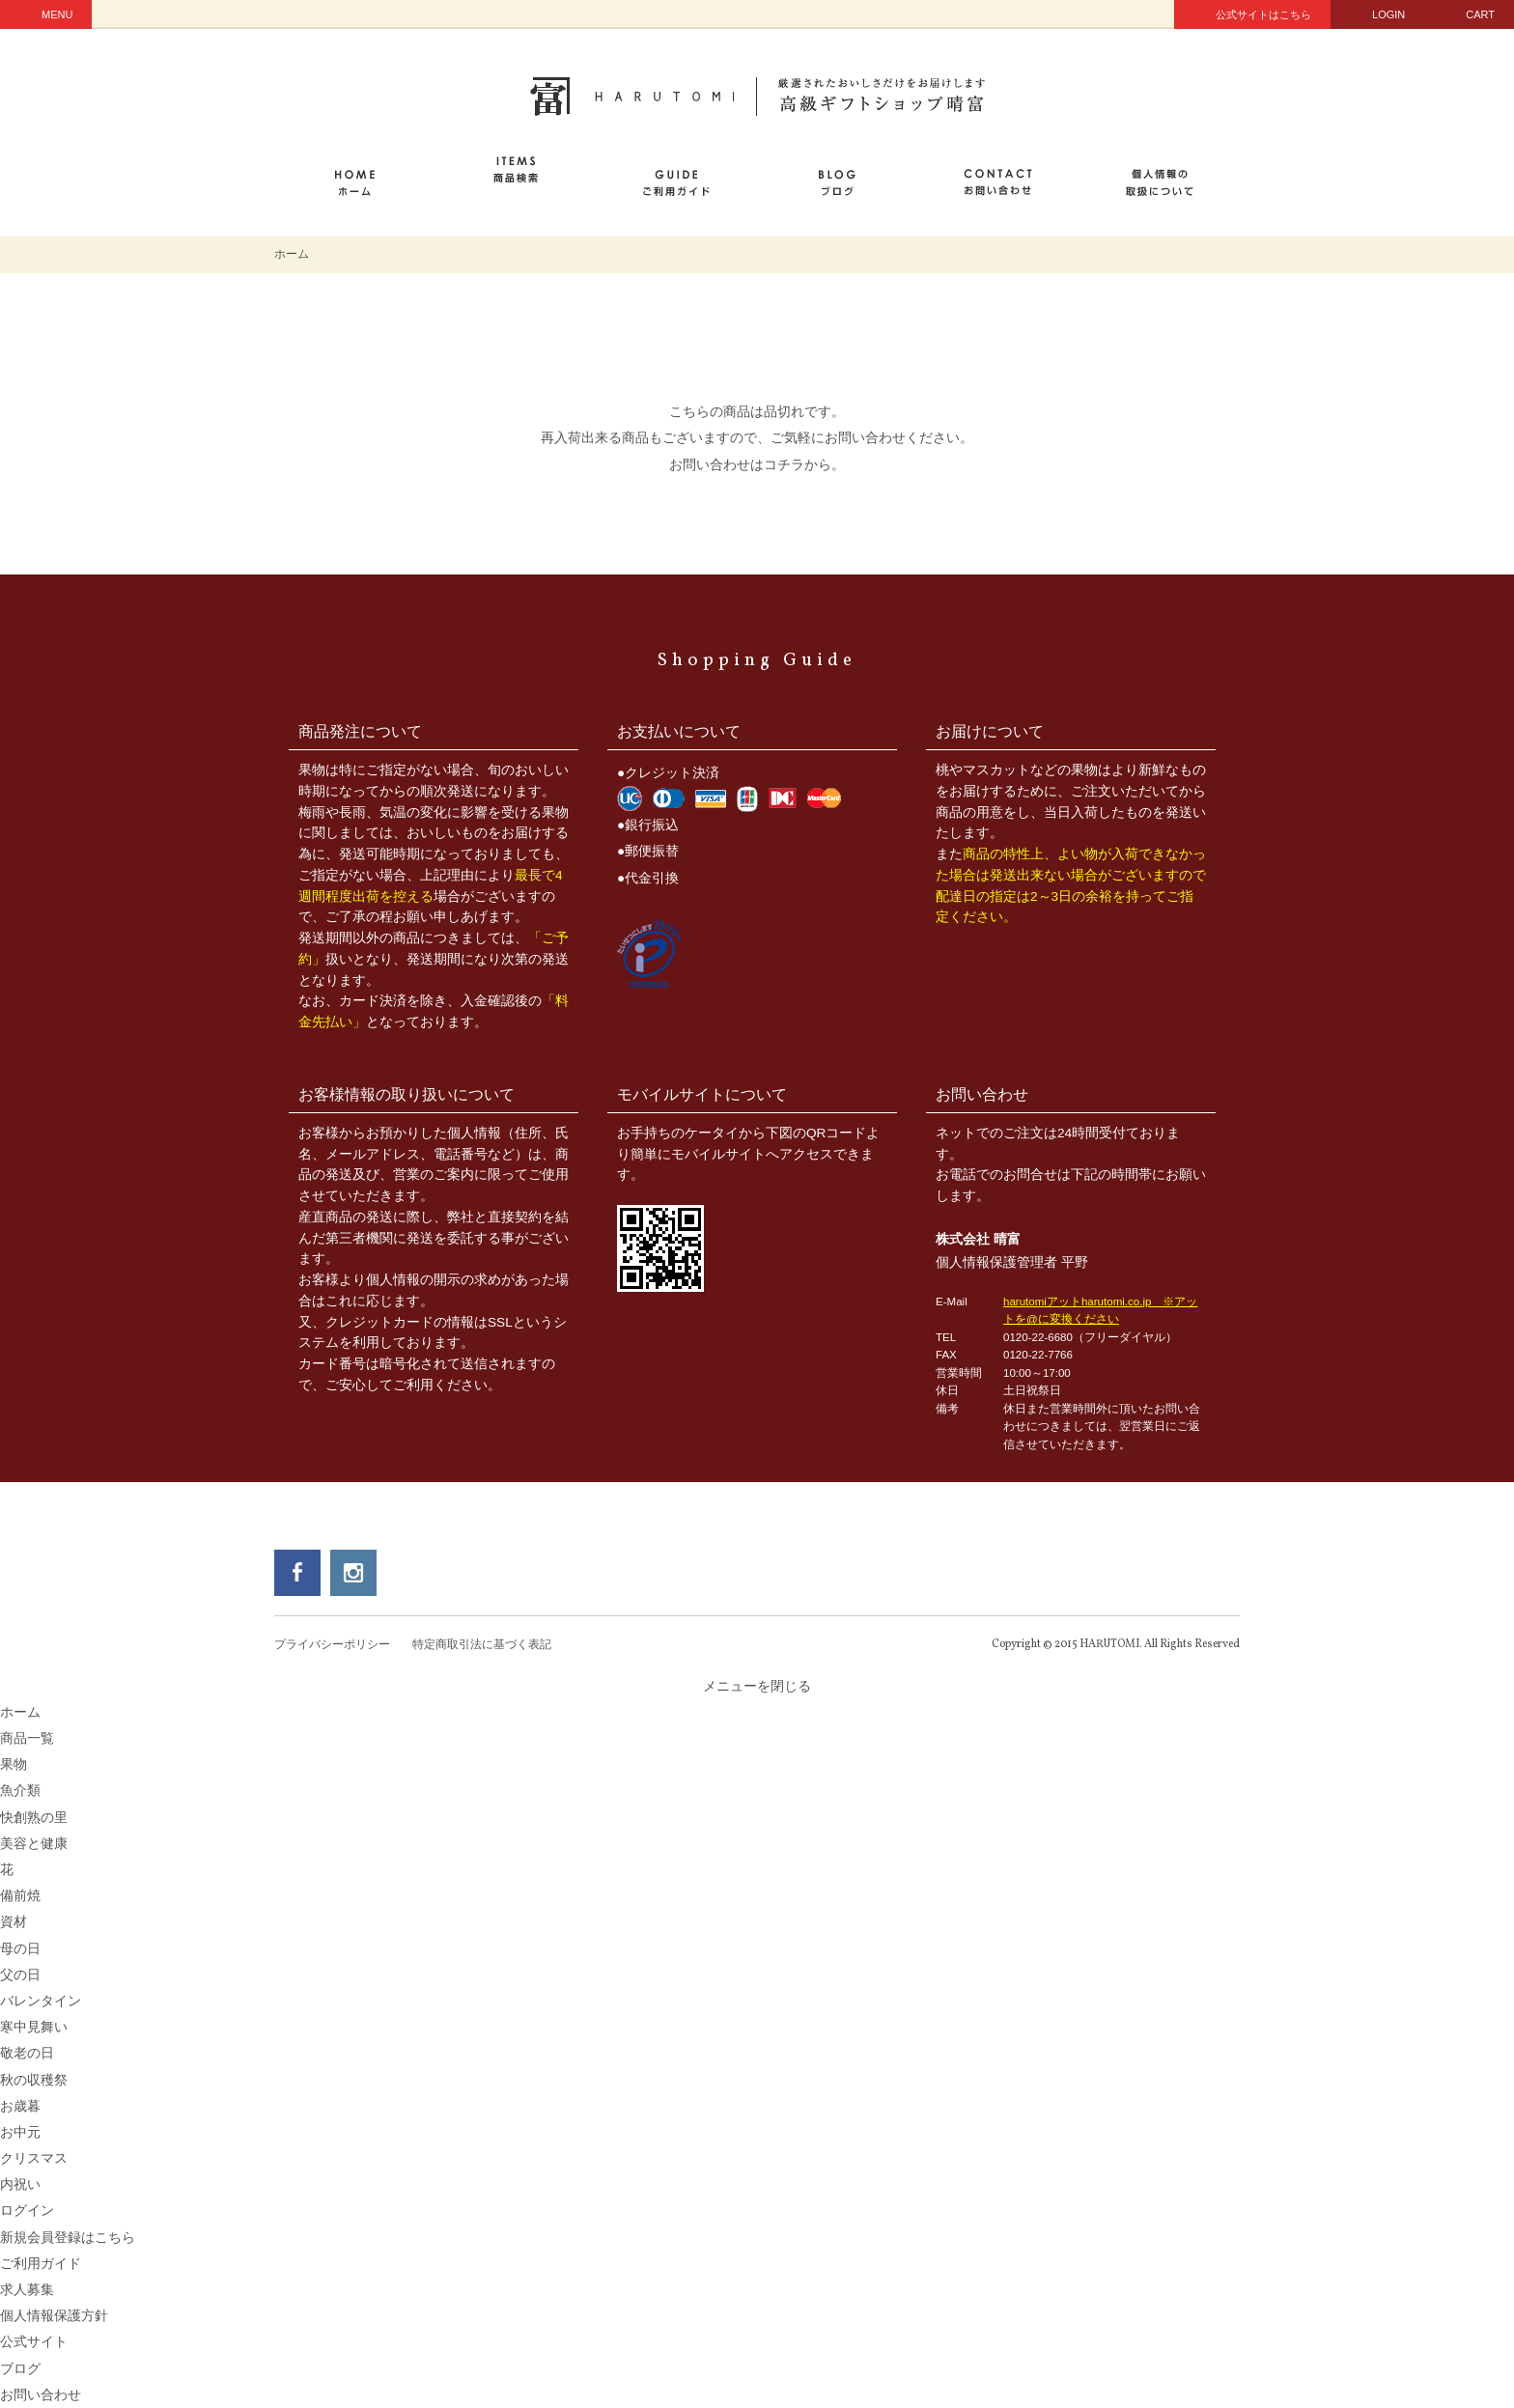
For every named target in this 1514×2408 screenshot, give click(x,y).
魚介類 (20, 1790)
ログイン (27, 2210)
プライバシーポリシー (332, 1644)
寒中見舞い (34, 2027)
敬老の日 (27, 2053)
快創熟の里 (34, 1817)
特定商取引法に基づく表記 (481, 1644)
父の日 (20, 1975)
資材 (13, 1922)
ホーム (291, 254)
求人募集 (27, 2289)
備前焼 (20, 1896)
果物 (13, 1764)
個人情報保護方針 (54, 2316)
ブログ (20, 2369)
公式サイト (34, 2342)
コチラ (784, 465)
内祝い (20, 2184)
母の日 (20, 1949)
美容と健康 (34, 1843)
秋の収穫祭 (34, 2080)
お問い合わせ (40, 2395)
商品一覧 (27, 1738)
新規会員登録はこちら (67, 2237)
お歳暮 (20, 2106)
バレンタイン (40, 2001)
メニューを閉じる (757, 1686)
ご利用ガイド (40, 2263)
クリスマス (34, 2158)
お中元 (20, 2132)
